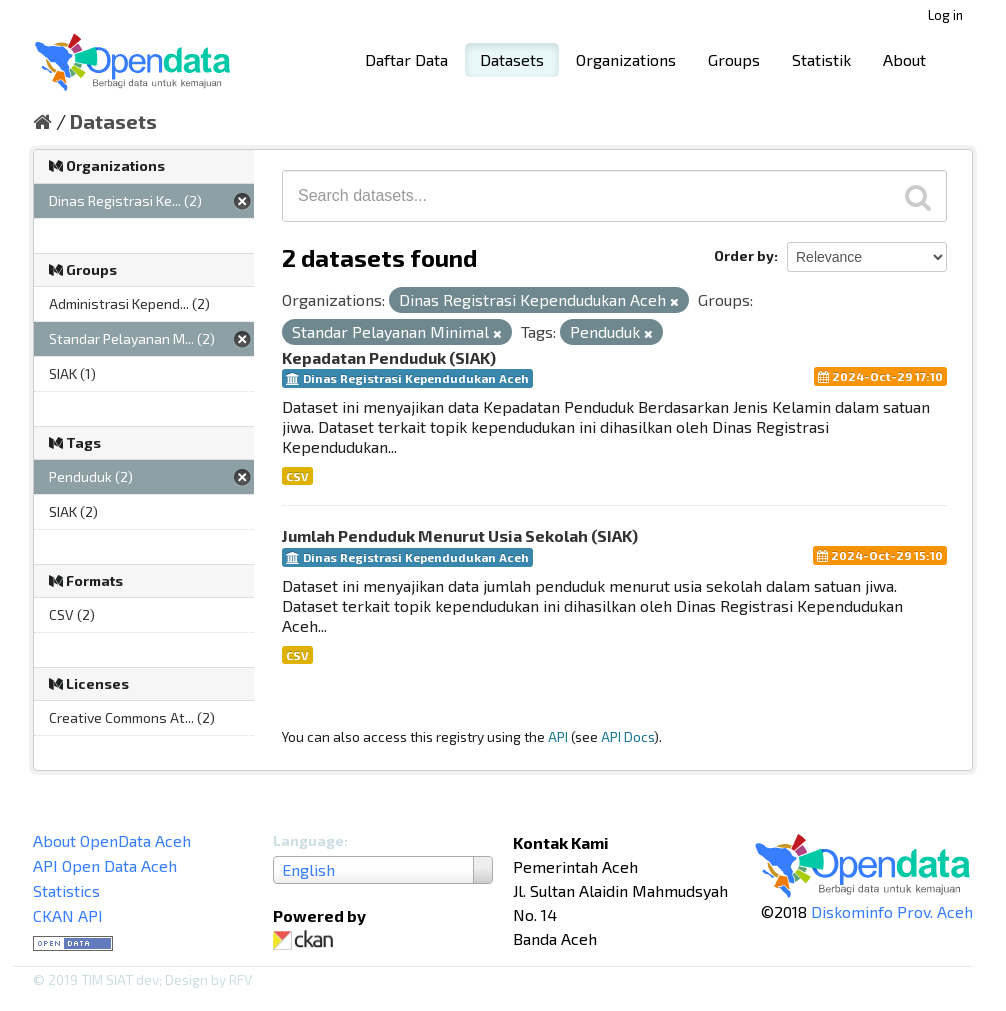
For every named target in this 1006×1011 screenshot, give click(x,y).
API (558, 736)
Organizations (626, 59)
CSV (297, 476)
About (904, 59)
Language (308, 840)
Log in (945, 15)
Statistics (66, 890)
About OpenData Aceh (112, 840)
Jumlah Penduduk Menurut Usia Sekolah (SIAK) (460, 535)
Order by (744, 255)
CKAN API (68, 915)
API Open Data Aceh (105, 865)
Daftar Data (406, 59)
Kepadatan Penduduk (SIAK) (389, 357)
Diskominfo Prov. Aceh (892, 911)
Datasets (512, 59)
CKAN (307, 940)
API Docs (627, 736)
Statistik (821, 59)
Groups (734, 59)
